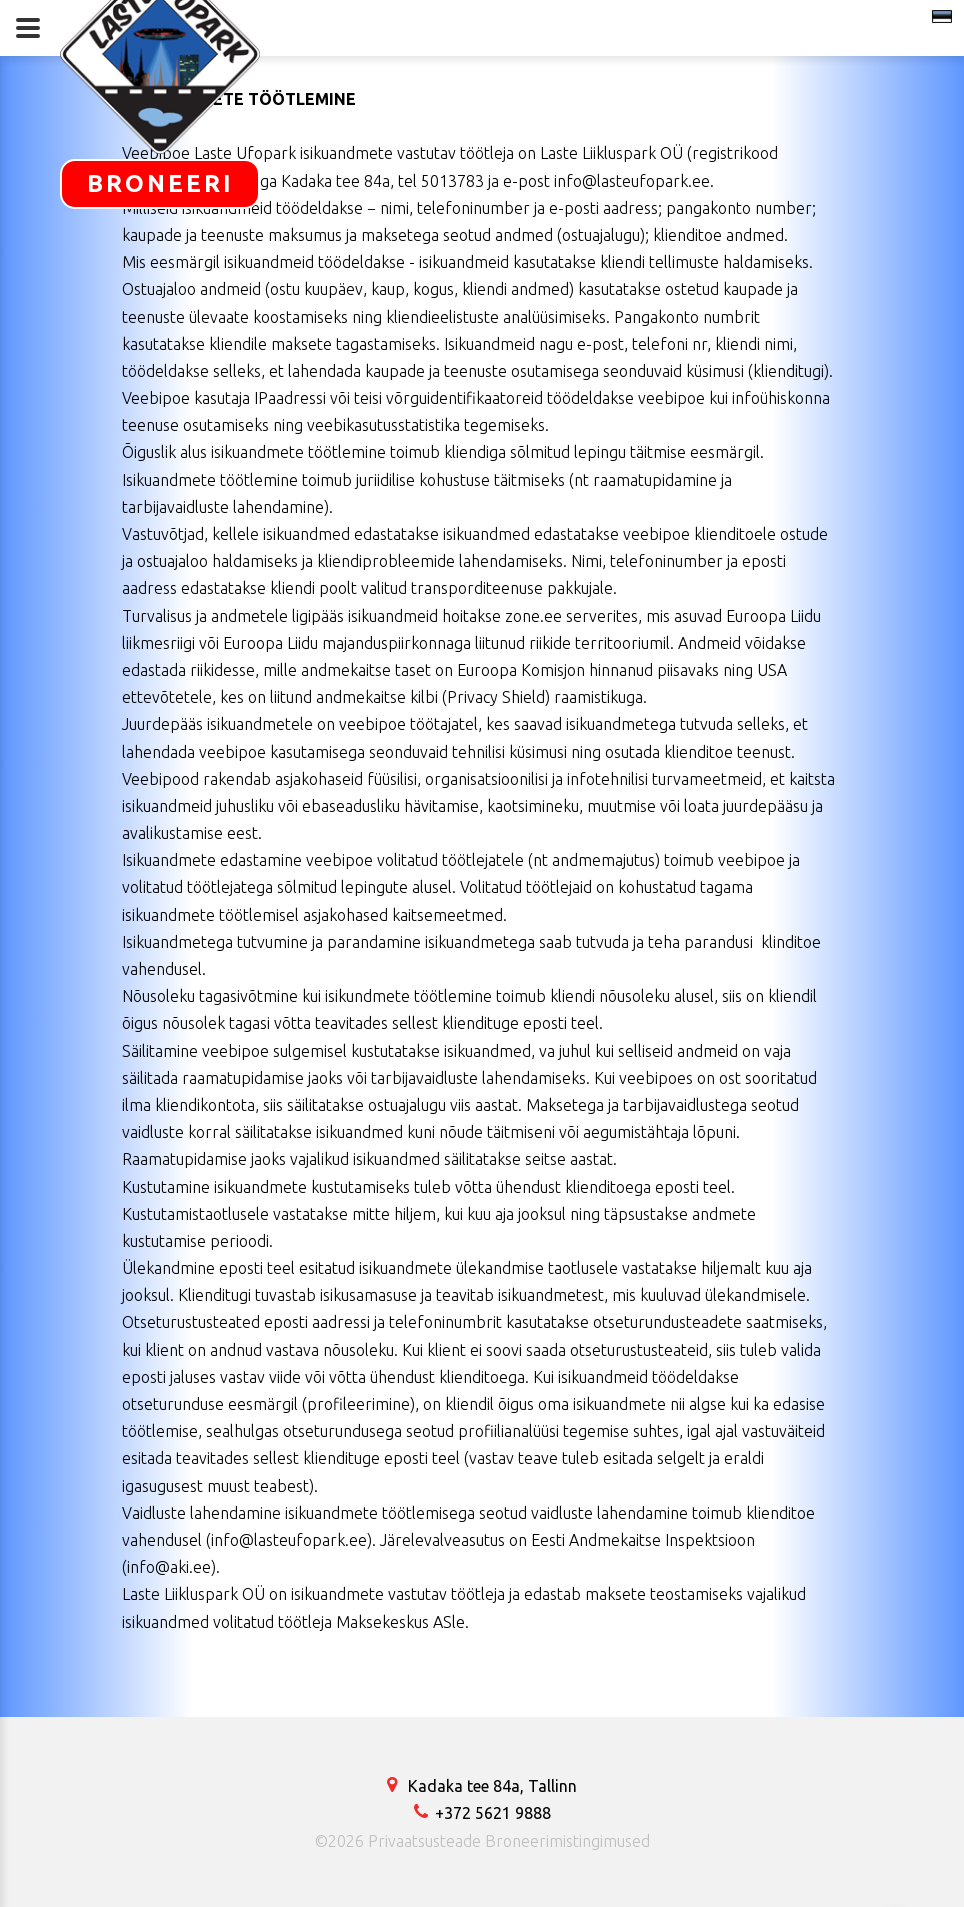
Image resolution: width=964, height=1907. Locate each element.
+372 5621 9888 (482, 1813)
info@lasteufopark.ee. (634, 181)
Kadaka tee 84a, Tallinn (482, 1786)
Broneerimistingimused (567, 1841)
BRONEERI (160, 183)
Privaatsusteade (424, 1841)
